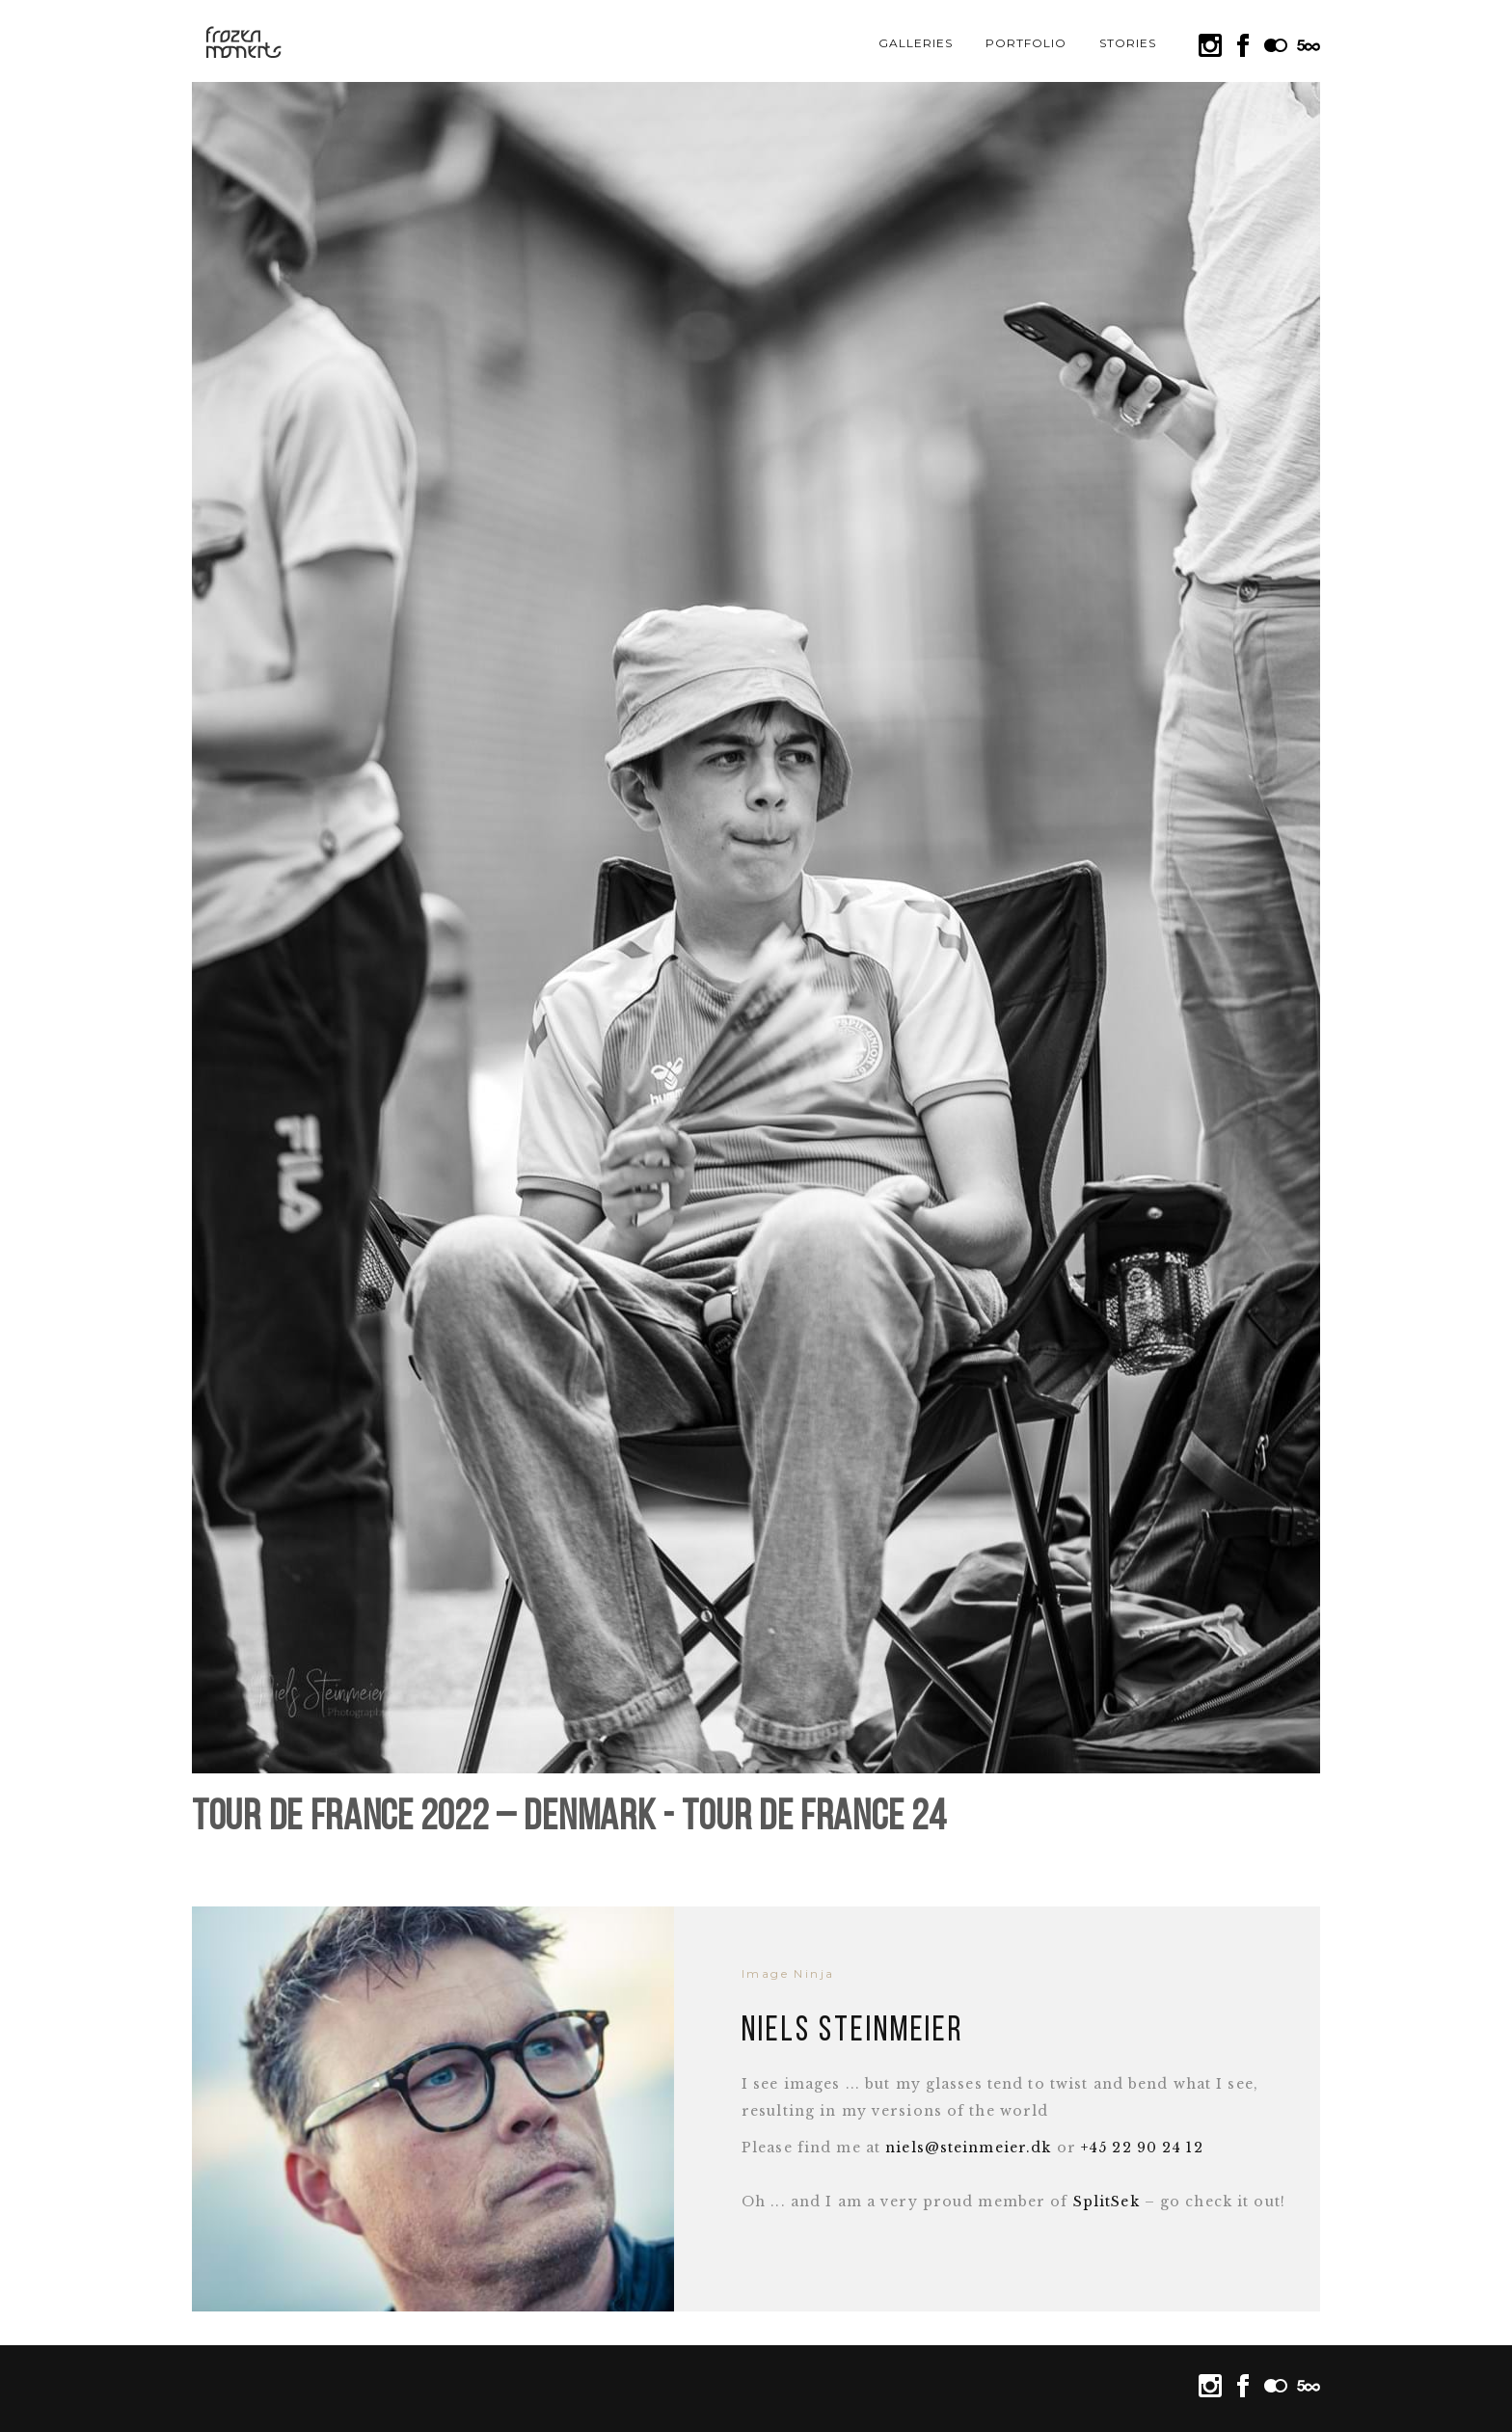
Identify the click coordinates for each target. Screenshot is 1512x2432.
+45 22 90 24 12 (1142, 2147)
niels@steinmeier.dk (968, 2147)
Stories (1127, 43)
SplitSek (1106, 2201)
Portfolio (1026, 43)
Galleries (915, 43)
